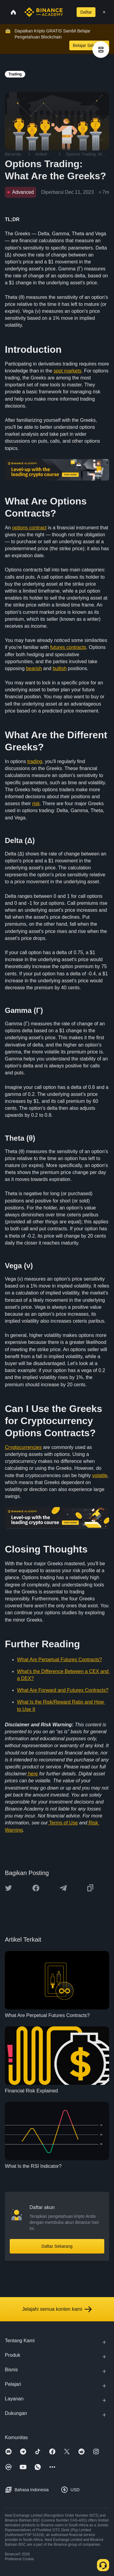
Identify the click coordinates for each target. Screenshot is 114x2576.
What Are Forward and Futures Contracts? (63, 1690)
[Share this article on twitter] (8, 1888)
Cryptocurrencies (23, 1447)
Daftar (86, 12)
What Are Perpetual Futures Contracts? (59, 1659)
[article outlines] (100, 49)
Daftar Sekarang (57, 2246)
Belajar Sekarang (89, 45)
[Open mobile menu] (104, 12)
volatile (99, 1475)
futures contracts (68, 647)
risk (36, 803)
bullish (59, 668)
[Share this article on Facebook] (36, 1888)
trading (34, 761)
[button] (104, 12)
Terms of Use (63, 1822)
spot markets (67, 370)
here (32, 1773)
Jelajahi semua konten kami (57, 2309)
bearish (34, 668)
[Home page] (43, 12)
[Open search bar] (67, 12)
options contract (29, 527)
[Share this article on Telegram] (63, 1888)
